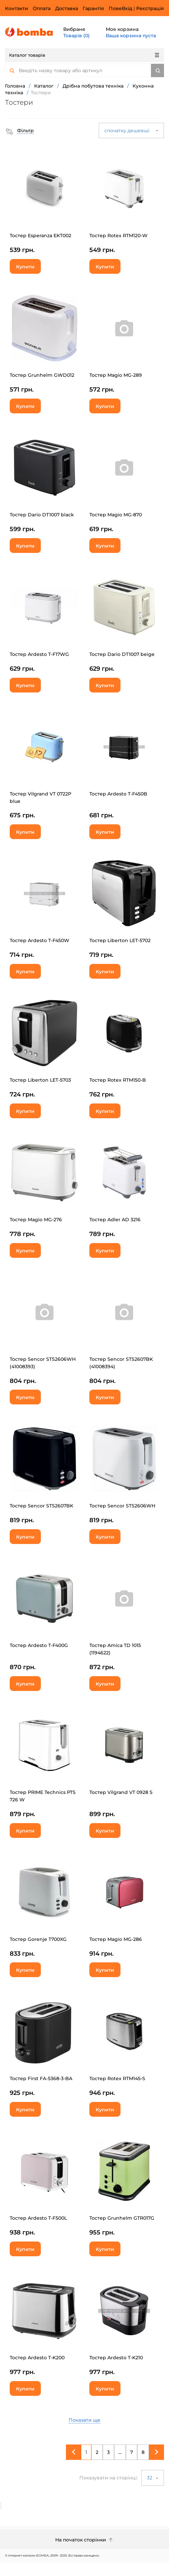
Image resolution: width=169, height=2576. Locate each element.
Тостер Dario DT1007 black (42, 515)
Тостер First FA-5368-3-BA (41, 2078)
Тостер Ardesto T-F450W (39, 940)
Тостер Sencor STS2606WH (122, 1506)
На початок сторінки (84, 2540)
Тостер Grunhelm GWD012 (42, 375)
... (119, 2452)
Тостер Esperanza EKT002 (40, 236)
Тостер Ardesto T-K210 (116, 2358)
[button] (19, 130)
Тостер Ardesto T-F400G (39, 1645)
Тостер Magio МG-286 (115, 1939)
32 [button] (152, 2478)
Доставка (66, 8)
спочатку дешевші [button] (131, 130)
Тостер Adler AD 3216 (115, 1220)
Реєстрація (150, 8)
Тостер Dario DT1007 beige (122, 654)
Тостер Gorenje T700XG (38, 1939)
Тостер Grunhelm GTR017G (121, 2218)
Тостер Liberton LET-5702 (120, 940)
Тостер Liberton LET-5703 (40, 1080)
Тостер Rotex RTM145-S (117, 2078)
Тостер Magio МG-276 (36, 1220)
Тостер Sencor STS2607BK (41, 1506)
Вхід (127, 8)
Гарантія (93, 8)
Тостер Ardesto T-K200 (37, 2358)
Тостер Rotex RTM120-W (118, 236)
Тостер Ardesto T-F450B (118, 794)
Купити (25, 267)
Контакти (16, 8)
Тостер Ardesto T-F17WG (39, 654)
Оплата (42, 8)
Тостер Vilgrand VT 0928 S (121, 1792)
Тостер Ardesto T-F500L (38, 2218)
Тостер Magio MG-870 (115, 515)
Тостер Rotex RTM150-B (117, 1080)
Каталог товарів (84, 55)
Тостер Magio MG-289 (115, 375)
